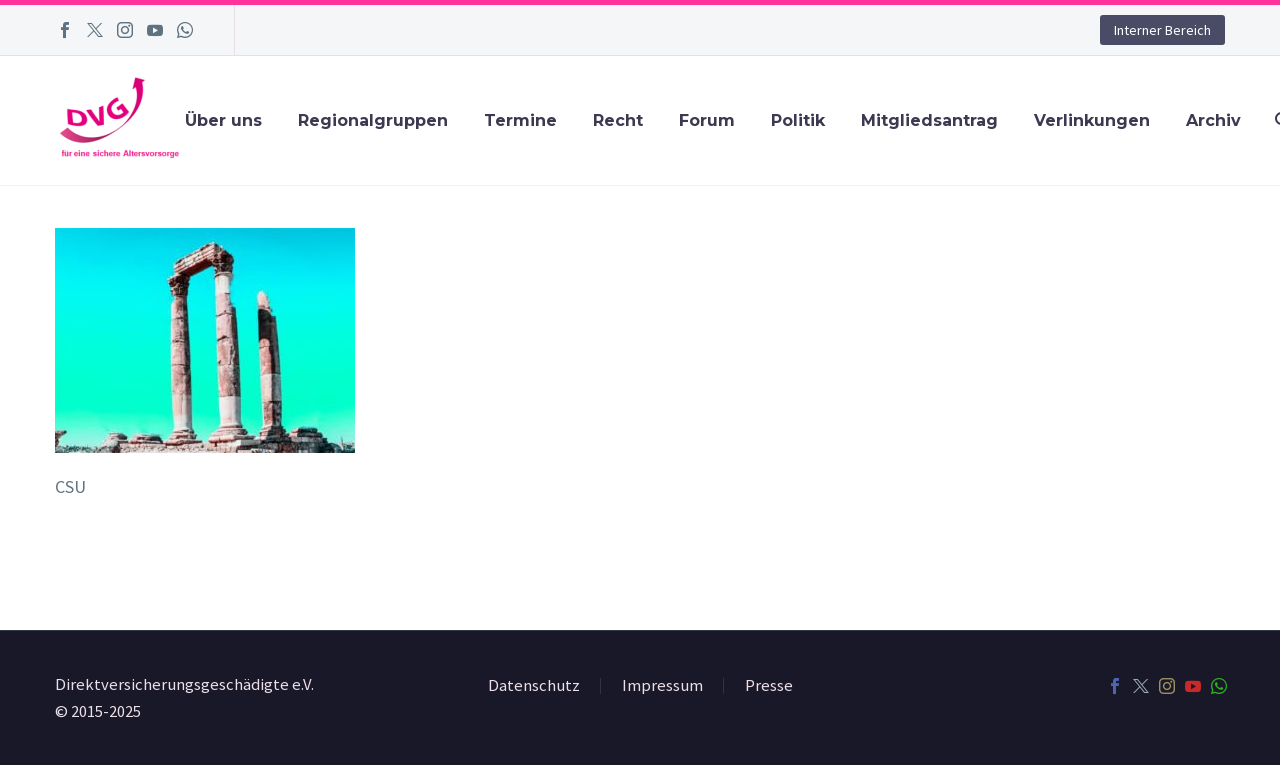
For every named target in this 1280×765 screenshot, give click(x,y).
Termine (520, 120)
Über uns (223, 120)
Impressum (662, 686)
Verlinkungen (1092, 120)
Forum (707, 120)
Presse (769, 686)
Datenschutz (534, 686)
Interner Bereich (1162, 30)
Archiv (1213, 120)
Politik (798, 120)
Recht (618, 120)
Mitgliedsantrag (929, 120)
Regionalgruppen (373, 120)
